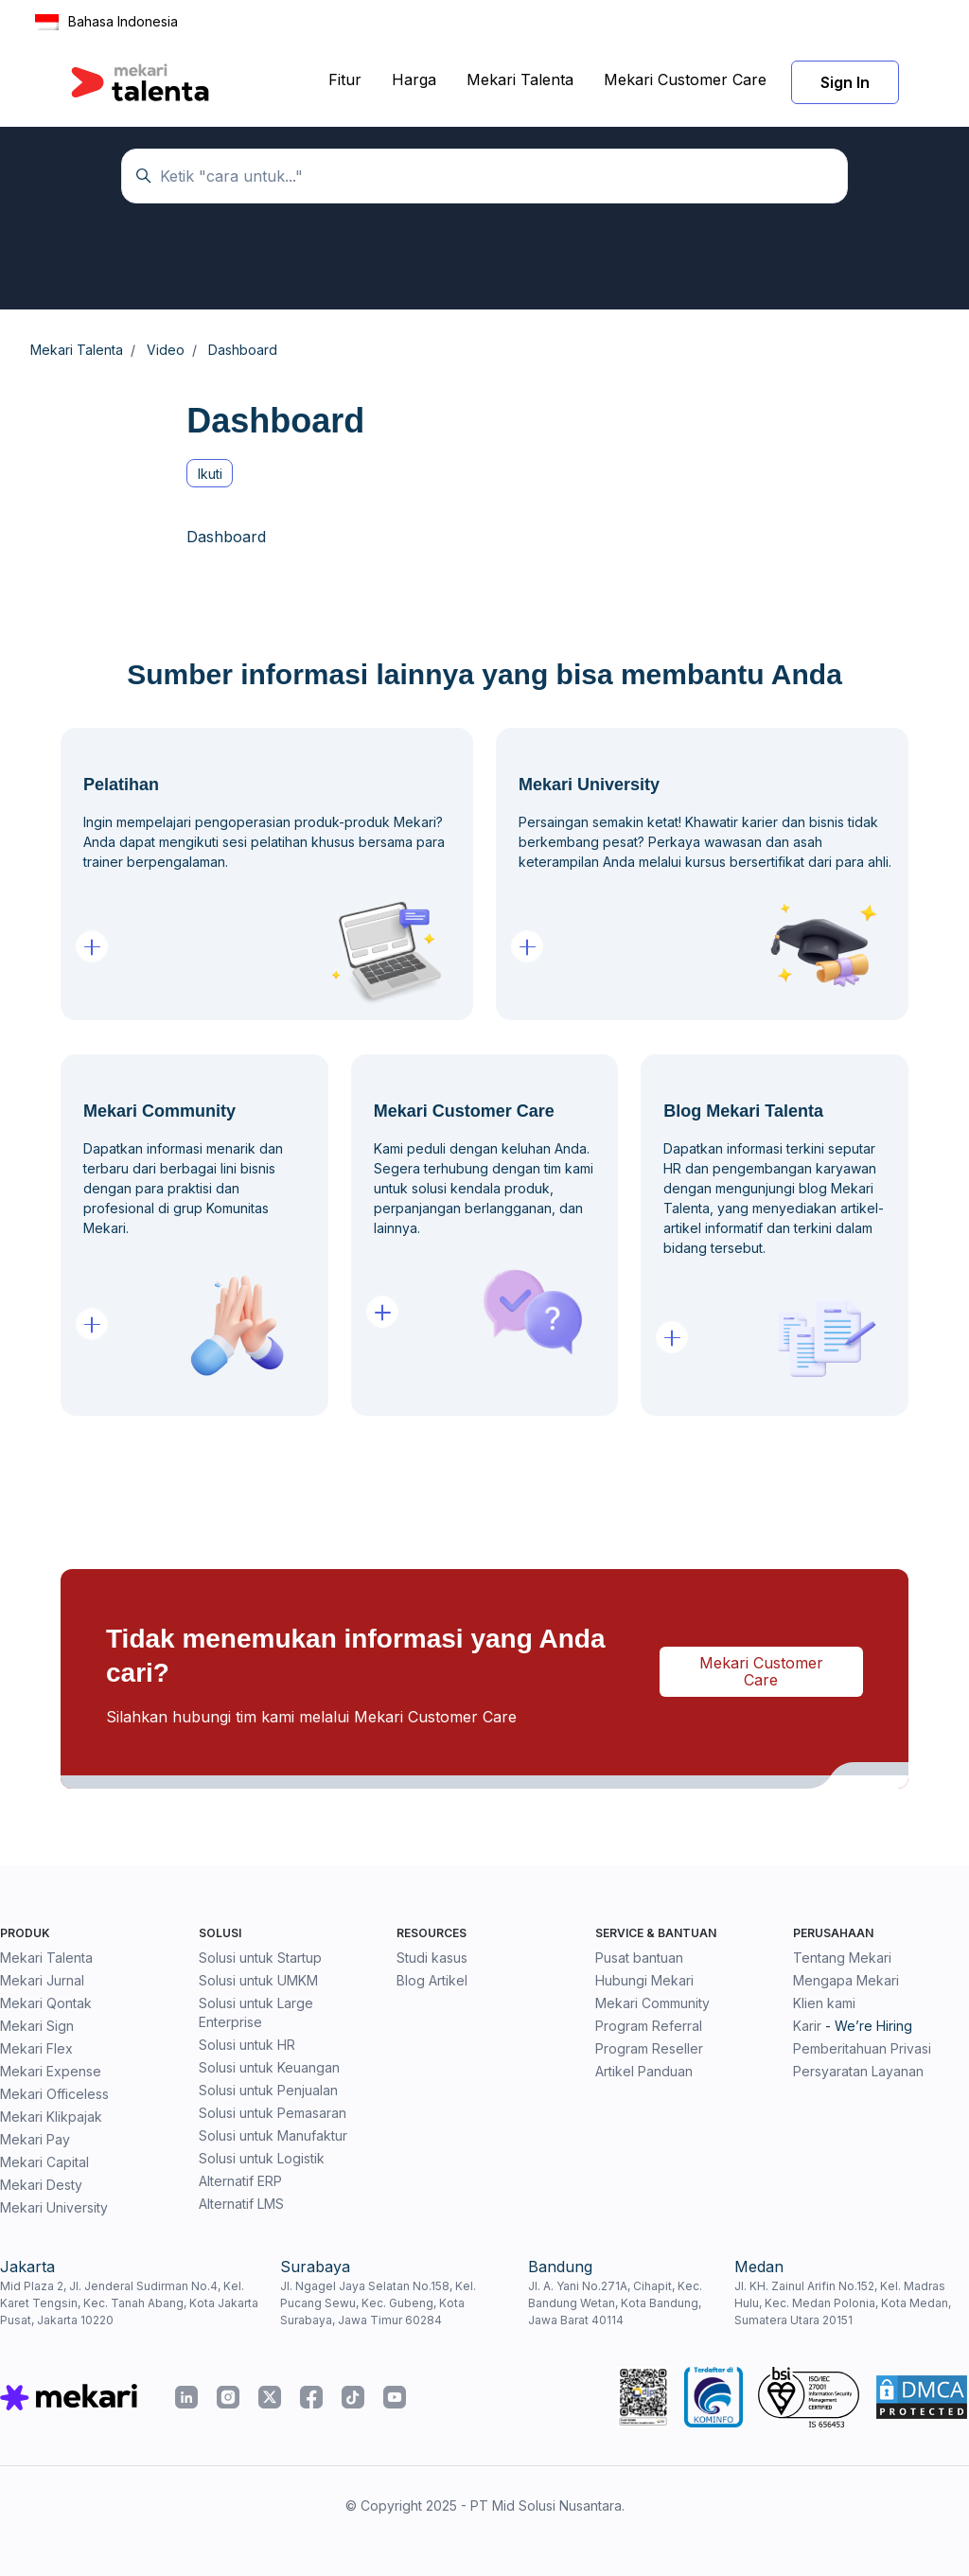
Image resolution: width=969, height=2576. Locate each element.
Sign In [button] (845, 82)
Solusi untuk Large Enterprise (256, 2012)
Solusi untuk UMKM (258, 1980)
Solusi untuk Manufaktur (273, 2135)
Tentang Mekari (842, 1958)
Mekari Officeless (54, 2094)
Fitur (344, 79)
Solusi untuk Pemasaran (272, 2113)
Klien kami (824, 2003)
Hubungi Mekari (644, 1980)
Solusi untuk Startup (260, 1958)
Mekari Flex (36, 2048)
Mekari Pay (35, 2139)
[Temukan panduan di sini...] (484, 176)
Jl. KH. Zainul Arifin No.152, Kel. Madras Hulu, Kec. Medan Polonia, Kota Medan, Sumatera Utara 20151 (842, 2303)
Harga (414, 79)
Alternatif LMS (241, 2204)
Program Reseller (649, 2048)
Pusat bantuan (639, 1958)
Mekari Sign (37, 2026)
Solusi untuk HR (247, 2045)
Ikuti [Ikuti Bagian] (210, 474)
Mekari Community (652, 2003)
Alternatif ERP (240, 2181)
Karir (807, 2026)
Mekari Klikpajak (51, 2116)
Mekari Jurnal (42, 1980)
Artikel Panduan (644, 2071)
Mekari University (54, 2207)
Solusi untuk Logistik (262, 2158)
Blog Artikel (431, 1980)
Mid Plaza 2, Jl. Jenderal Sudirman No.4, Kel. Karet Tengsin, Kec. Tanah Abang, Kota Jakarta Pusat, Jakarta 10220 (129, 2303)
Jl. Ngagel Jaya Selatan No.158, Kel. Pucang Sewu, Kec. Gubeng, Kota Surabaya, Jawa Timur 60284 (378, 2303)
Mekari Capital (44, 2162)
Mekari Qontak (46, 2003)
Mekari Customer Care (685, 79)
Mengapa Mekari (846, 1980)
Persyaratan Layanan (858, 2071)
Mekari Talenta (520, 79)
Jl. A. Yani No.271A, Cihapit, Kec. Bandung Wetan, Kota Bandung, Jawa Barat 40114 (615, 2303)
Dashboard (226, 536)
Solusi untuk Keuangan (269, 2067)
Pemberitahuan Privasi (862, 2048)
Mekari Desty (41, 2185)
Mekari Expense (50, 2071)
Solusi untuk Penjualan (268, 2090)
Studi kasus (431, 1958)
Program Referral (648, 2026)
